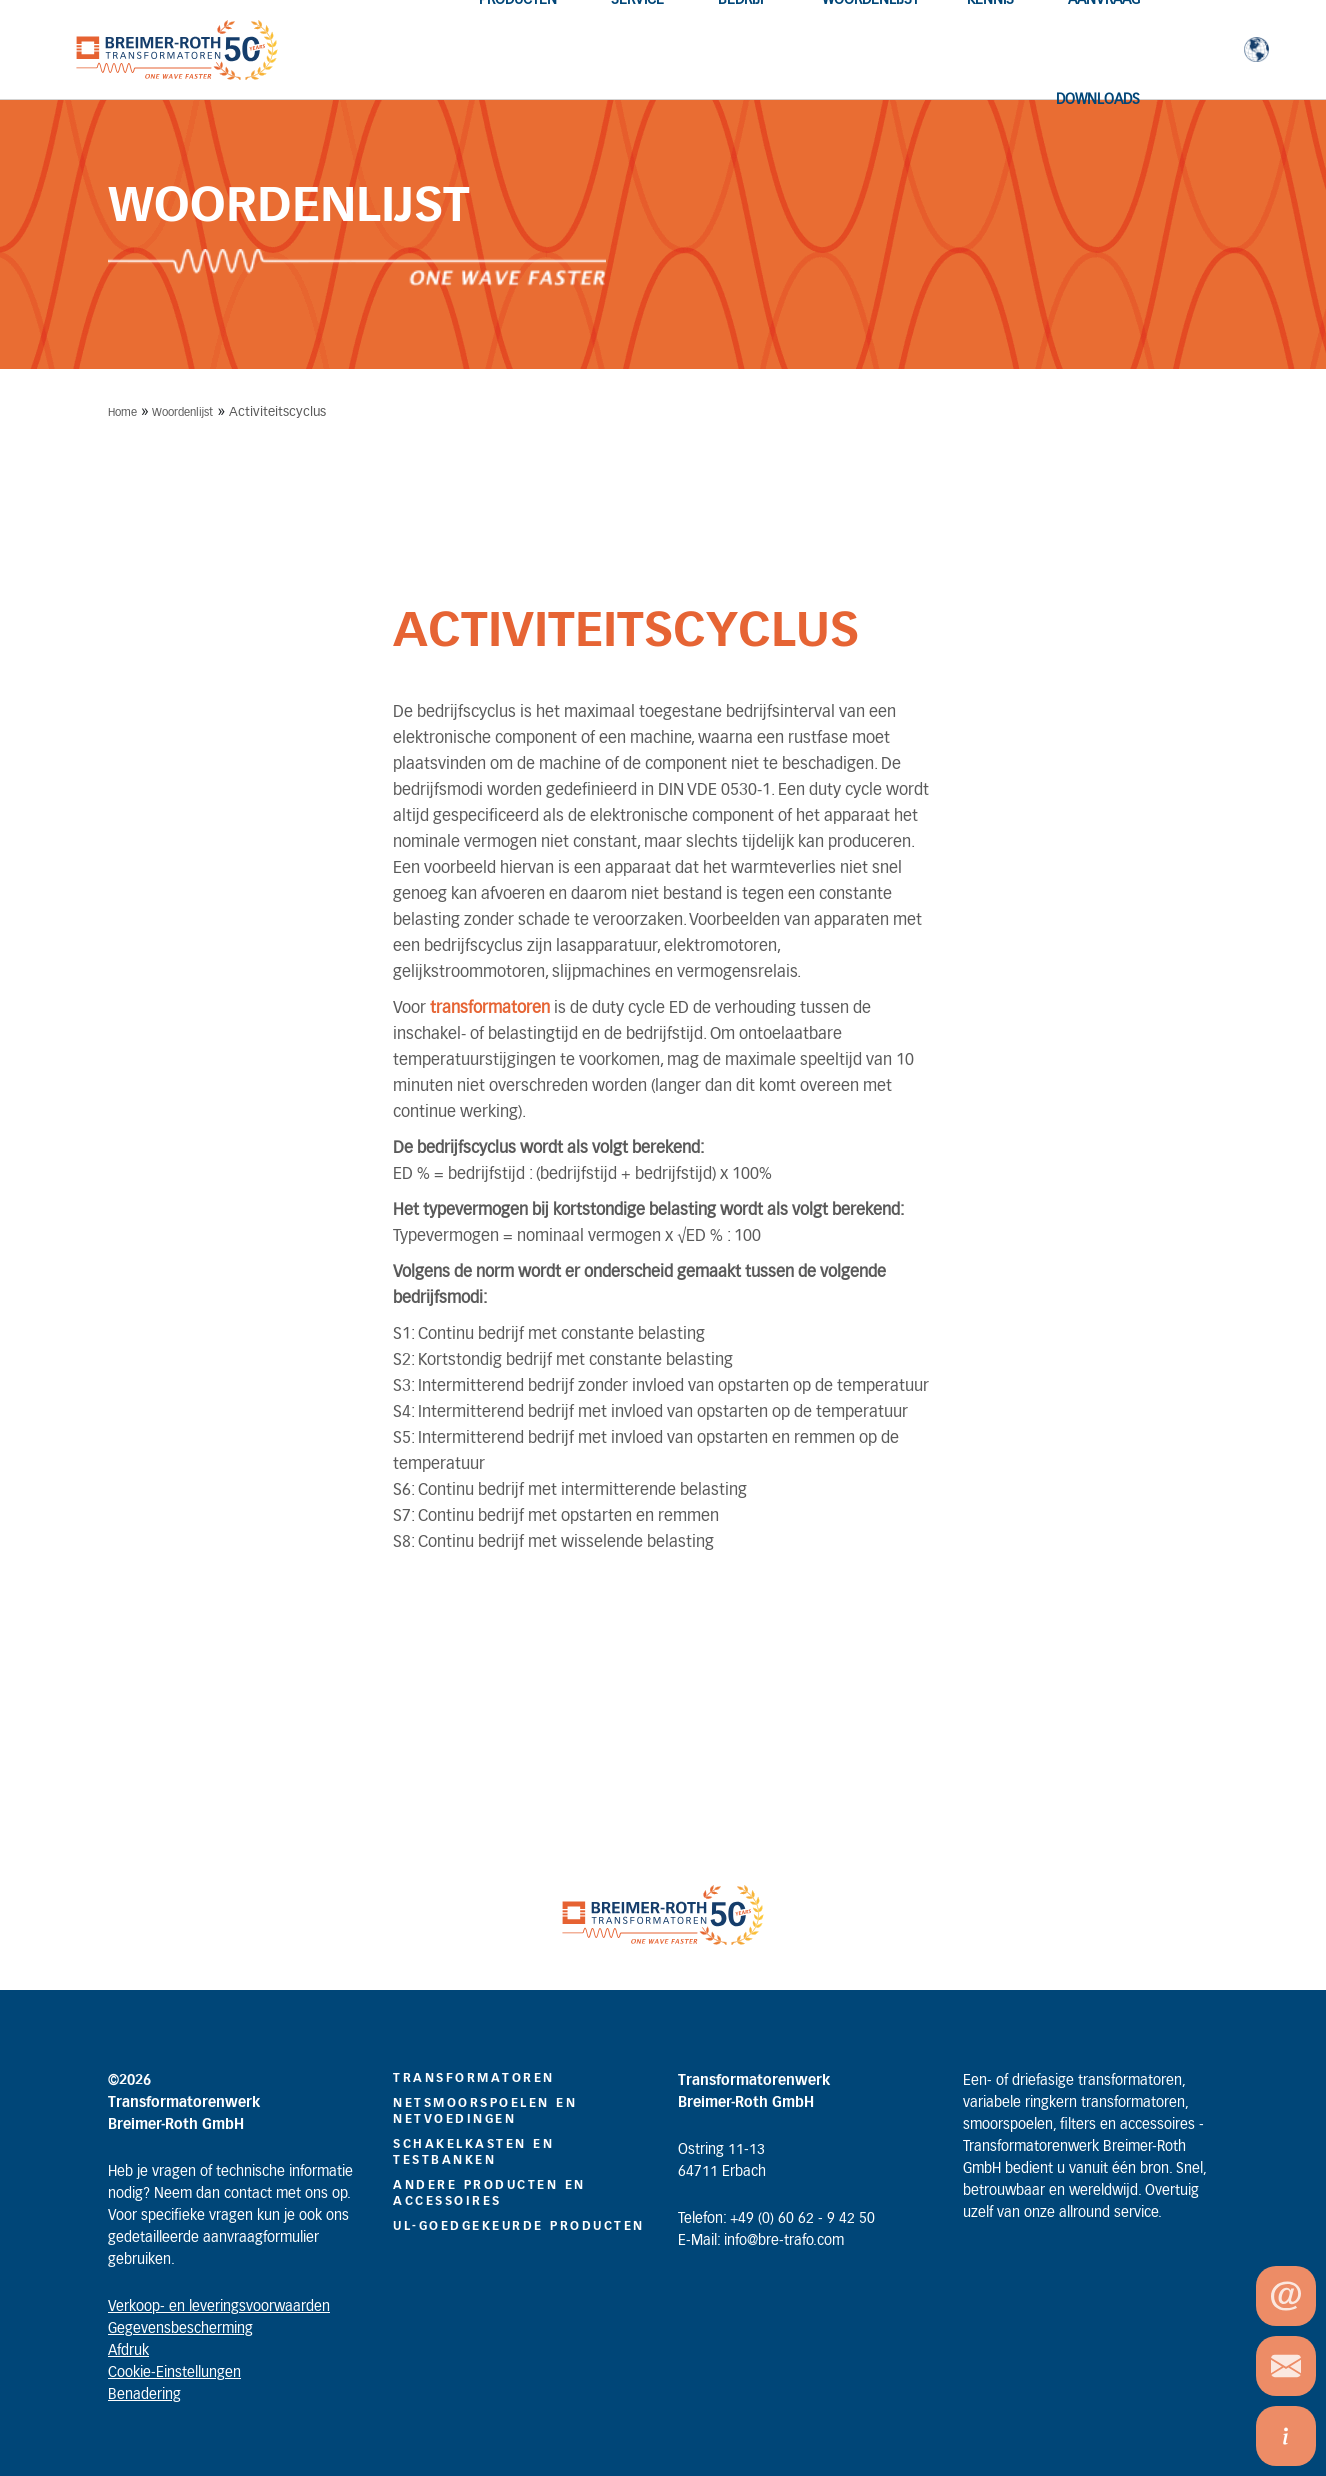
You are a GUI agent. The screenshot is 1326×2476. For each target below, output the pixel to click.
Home (122, 412)
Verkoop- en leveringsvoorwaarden (219, 2307)
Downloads (1098, 100)
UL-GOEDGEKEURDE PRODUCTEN (519, 2226)
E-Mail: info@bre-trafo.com (761, 2241)
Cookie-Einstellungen (174, 2373)
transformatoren (492, 1008)
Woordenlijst (182, 412)
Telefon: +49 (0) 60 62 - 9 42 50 (776, 2219)
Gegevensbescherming (180, 2329)
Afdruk (128, 2351)
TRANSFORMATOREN (474, 2078)
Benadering (144, 2395)
